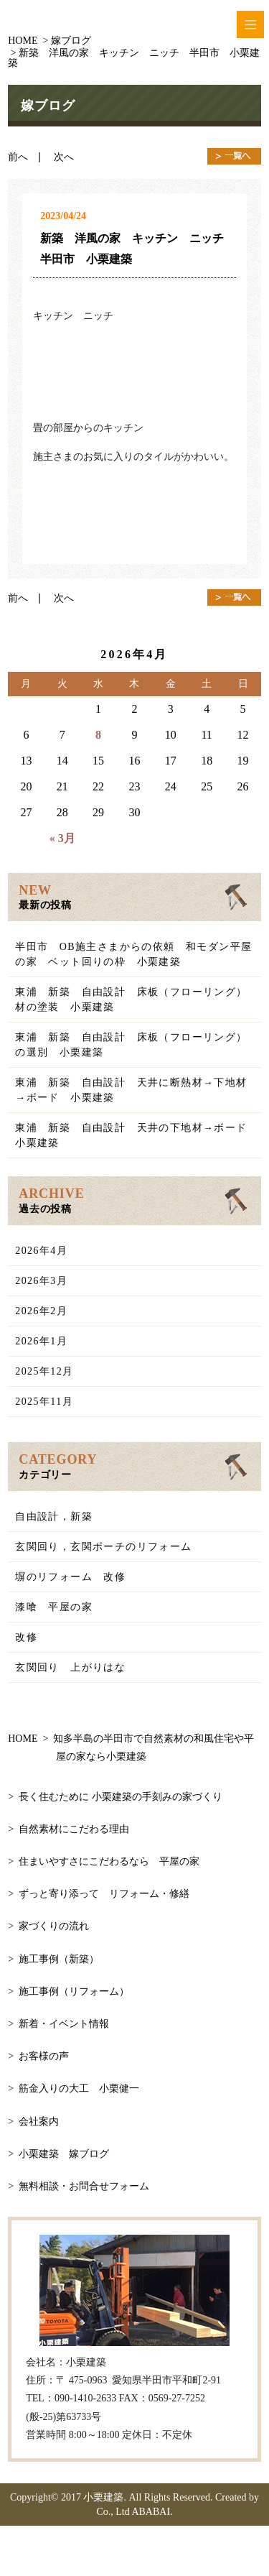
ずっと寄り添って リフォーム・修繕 (104, 1893)
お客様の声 (44, 2056)
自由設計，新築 (54, 1516)
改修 (26, 1637)
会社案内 (39, 2121)
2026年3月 (41, 1280)
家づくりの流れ (54, 1926)
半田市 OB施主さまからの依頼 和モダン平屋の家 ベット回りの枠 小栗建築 (133, 954)
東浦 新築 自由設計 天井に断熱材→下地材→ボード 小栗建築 (131, 1090)
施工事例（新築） (59, 1959)
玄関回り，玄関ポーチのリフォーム (103, 1546)
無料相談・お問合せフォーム (84, 2186)
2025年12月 (44, 1371)
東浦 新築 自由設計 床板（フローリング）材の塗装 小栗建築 (131, 999)
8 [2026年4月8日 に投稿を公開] (98, 735)
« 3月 (62, 838)
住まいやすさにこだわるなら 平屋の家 (109, 1861)
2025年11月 (44, 1401)
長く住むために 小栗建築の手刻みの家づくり (120, 1796)
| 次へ (56, 157)
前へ (23, 157)
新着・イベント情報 (64, 2023)
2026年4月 (41, 1250)
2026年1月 (41, 1341)
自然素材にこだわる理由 (74, 1829)
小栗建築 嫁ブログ (64, 2153)
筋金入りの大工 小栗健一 (79, 2088)
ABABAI (150, 2511)
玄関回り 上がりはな (70, 1667)
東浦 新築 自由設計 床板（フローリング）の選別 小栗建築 (131, 1045)
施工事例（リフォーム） (74, 1991)
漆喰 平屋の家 (54, 1607)
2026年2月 (41, 1311)
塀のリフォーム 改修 (70, 1576)
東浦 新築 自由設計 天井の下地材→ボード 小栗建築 (136, 1135)
